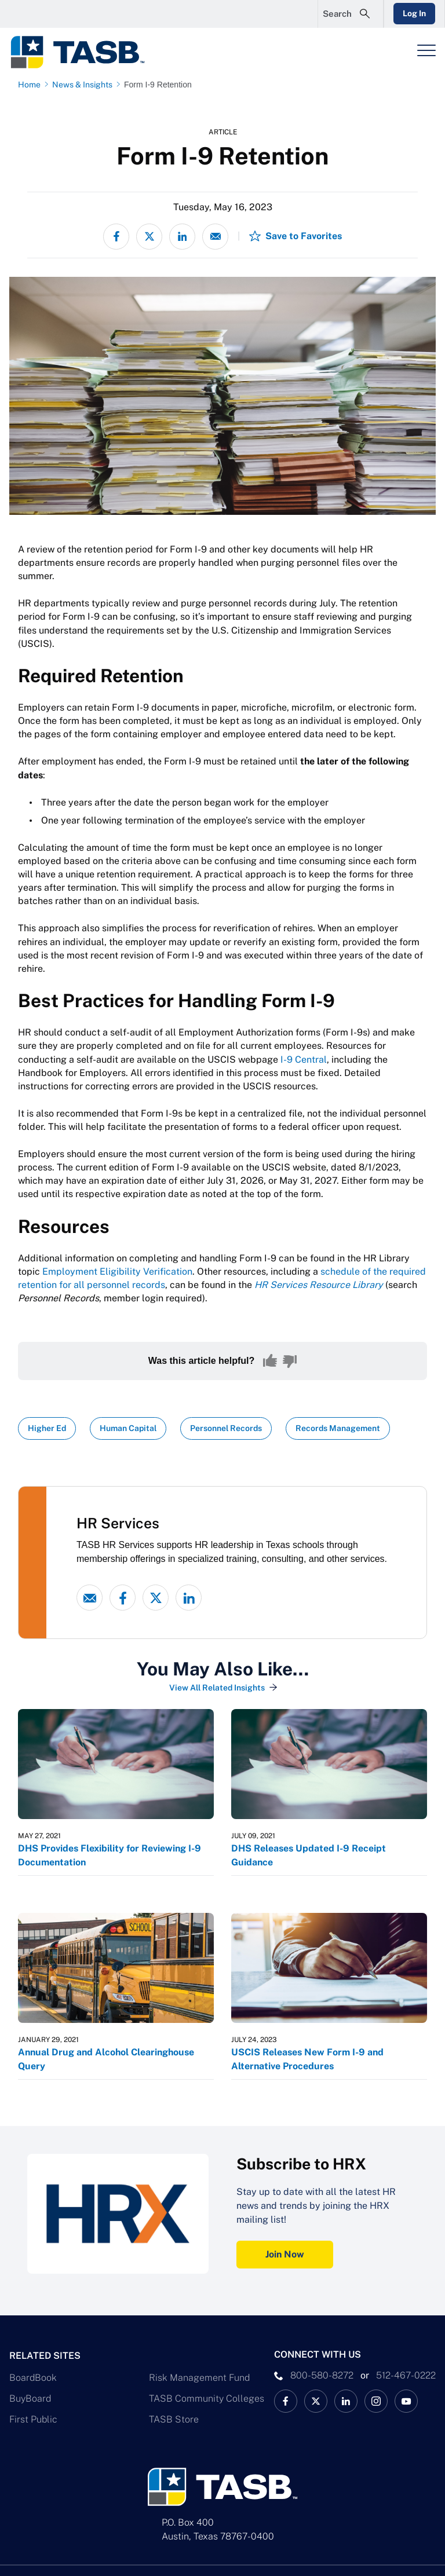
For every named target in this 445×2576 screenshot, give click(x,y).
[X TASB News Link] (315, 2401)
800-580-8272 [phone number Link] (321, 2375)
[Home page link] (31, 84)
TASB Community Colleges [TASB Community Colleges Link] (206, 2398)
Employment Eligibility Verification (117, 1271)
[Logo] (84, 52)
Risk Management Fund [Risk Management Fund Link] (199, 2377)
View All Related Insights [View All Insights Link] (217, 1687)
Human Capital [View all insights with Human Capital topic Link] (128, 1428)
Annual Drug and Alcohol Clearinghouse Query (106, 2059)
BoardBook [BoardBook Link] (33, 2377)
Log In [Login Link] (414, 13)
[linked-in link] (189, 1598)
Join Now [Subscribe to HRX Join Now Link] (284, 2254)
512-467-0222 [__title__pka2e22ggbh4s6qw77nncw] (406, 2375)
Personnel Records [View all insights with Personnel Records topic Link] (226, 1428)
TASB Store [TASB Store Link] (174, 2419)
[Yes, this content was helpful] (270, 1361)
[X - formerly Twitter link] (156, 1598)
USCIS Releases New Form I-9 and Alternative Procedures (307, 2059)
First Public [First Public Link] (33, 2419)
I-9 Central (303, 1059)
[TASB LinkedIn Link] (346, 2401)
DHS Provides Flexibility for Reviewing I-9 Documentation (109, 1855)
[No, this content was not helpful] (290, 1361)
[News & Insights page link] (84, 84)
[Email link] (89, 1598)
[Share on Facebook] (116, 237)
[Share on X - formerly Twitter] (149, 237)
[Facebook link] (123, 1598)
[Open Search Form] (351, 14)
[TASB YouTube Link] (406, 2401)
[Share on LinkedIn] (182, 237)
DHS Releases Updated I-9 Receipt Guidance (308, 1855)
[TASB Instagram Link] (376, 2401)
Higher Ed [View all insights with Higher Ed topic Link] (47, 1428)
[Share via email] (215, 237)
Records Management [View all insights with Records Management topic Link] (338, 1428)
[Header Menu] (426, 50)
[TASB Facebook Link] (285, 2401)
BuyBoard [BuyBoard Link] (30, 2398)
